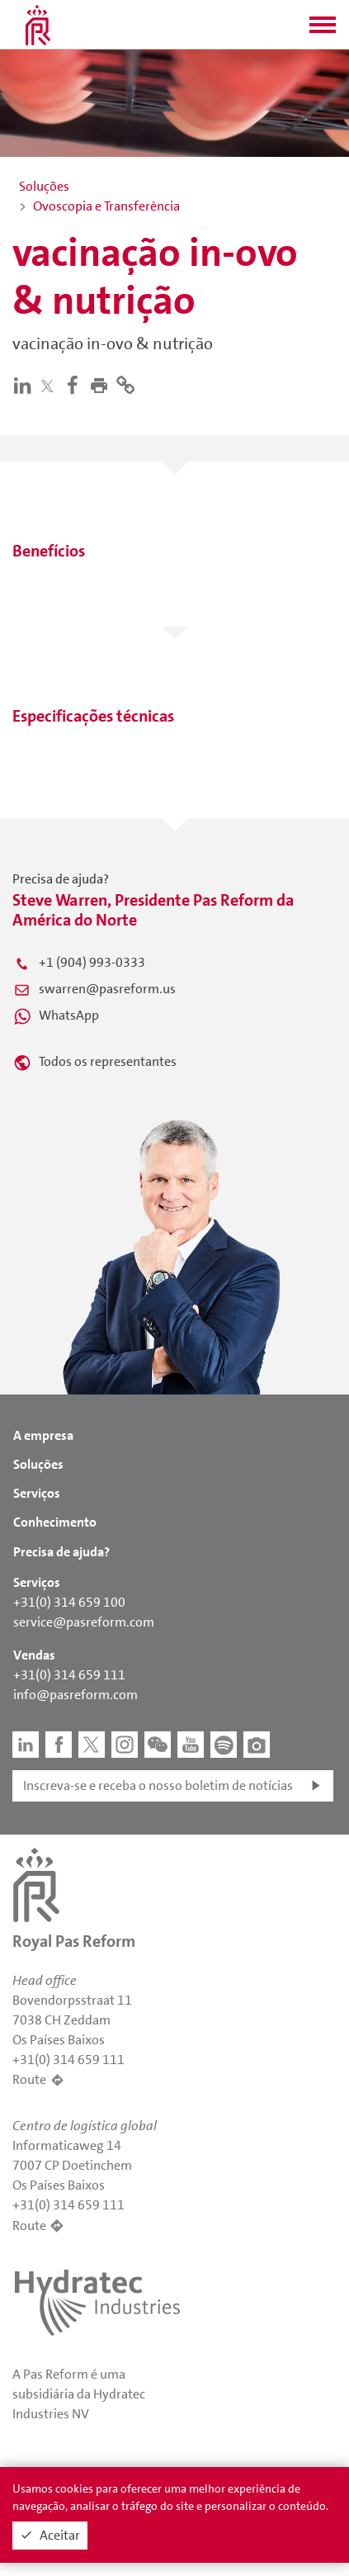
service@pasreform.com (83, 1622)
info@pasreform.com (75, 1694)
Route (29, 2079)
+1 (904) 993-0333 (92, 962)
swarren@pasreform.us (107, 988)
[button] (322, 30)
